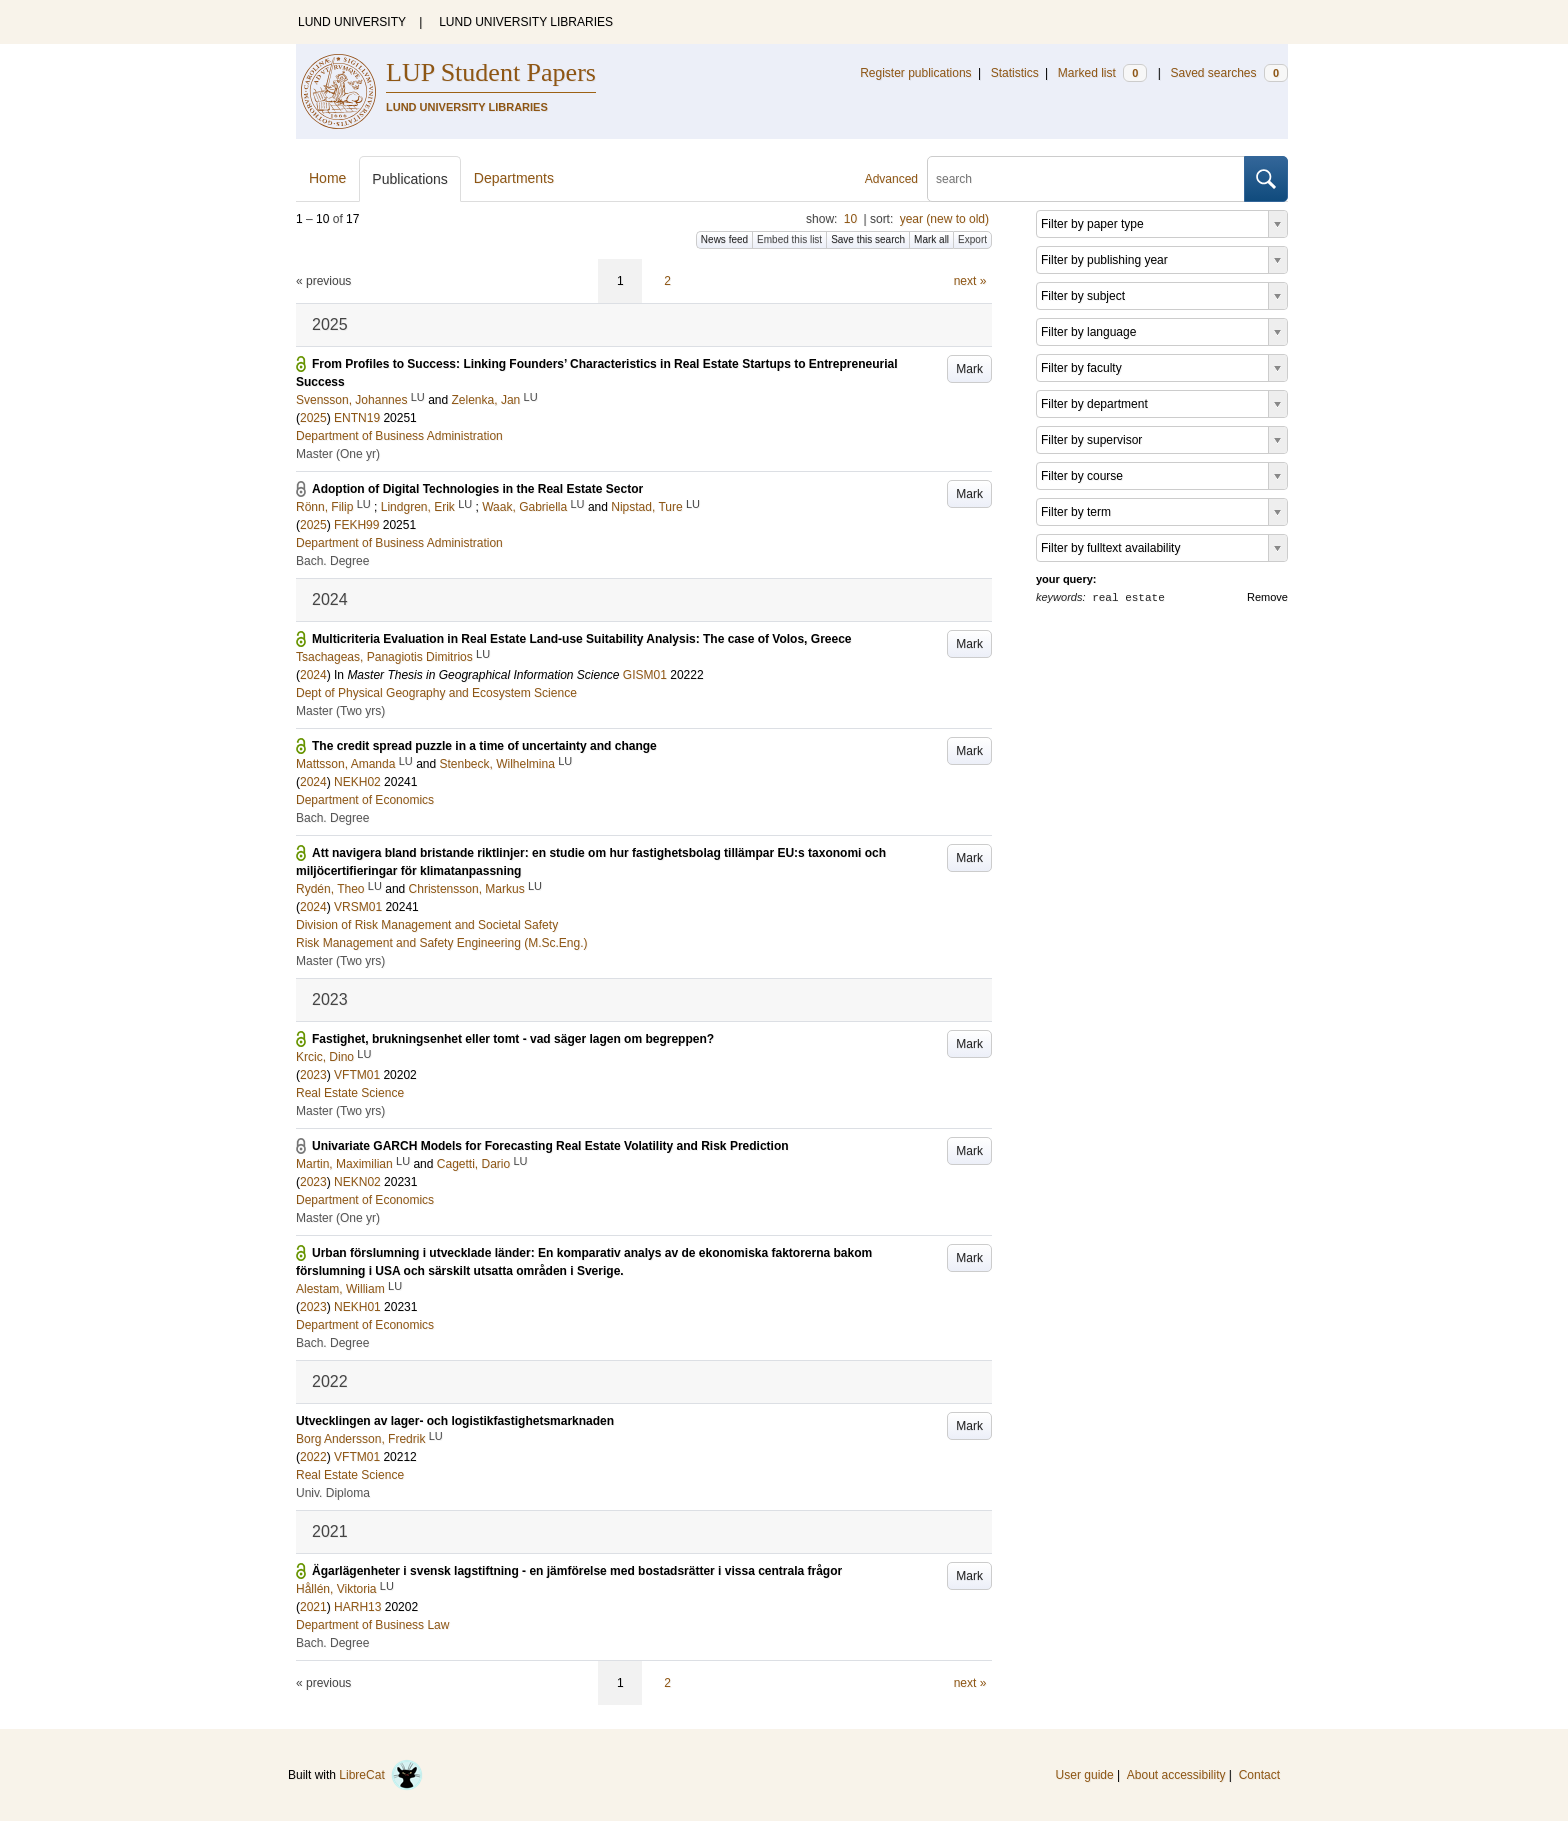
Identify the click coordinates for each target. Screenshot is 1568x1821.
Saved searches (1229, 73)
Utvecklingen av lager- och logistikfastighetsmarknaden (455, 1421)
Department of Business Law (372, 1625)
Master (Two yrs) (340, 711)
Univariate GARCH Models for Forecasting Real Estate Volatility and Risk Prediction (550, 1146)
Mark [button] (969, 369)
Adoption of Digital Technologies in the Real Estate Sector (477, 489)
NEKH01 (357, 1307)
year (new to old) (944, 219)
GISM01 (645, 675)
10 (850, 219)
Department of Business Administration (399, 436)
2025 (313, 418)
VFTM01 (357, 1075)
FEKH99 (356, 525)
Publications (410, 179)
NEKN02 (357, 1182)
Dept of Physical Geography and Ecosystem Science (436, 693)
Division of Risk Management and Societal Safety (427, 925)
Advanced (891, 179)
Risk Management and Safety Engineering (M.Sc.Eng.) (441, 943)
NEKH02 (357, 782)
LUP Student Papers (491, 72)
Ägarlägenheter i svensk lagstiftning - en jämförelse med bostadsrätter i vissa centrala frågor (577, 1571)
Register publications (915, 73)
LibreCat (381, 1775)
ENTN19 (357, 418)
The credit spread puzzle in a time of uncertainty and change (484, 746)
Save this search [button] (868, 239)
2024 (313, 675)
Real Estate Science (350, 1093)
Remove (1267, 597)
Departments (514, 178)
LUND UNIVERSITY (352, 22)
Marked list (1102, 73)
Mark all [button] (931, 239)
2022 (313, 1457)
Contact (1259, 1775)
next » (970, 281)
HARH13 (357, 1607)
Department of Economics (365, 800)
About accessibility (1176, 1775)
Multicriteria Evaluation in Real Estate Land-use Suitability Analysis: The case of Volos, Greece (582, 639)
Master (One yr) (338, 454)
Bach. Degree (332, 561)
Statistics (1015, 73)
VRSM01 (358, 907)
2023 (313, 1075)
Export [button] (972, 239)
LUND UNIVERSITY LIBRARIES (526, 22)
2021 (313, 1607)
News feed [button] (724, 239)
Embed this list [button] (789, 239)
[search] (1086, 179)
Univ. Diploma (333, 1493)
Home (327, 178)
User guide (1085, 1775)
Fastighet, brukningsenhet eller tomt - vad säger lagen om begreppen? (513, 1039)
